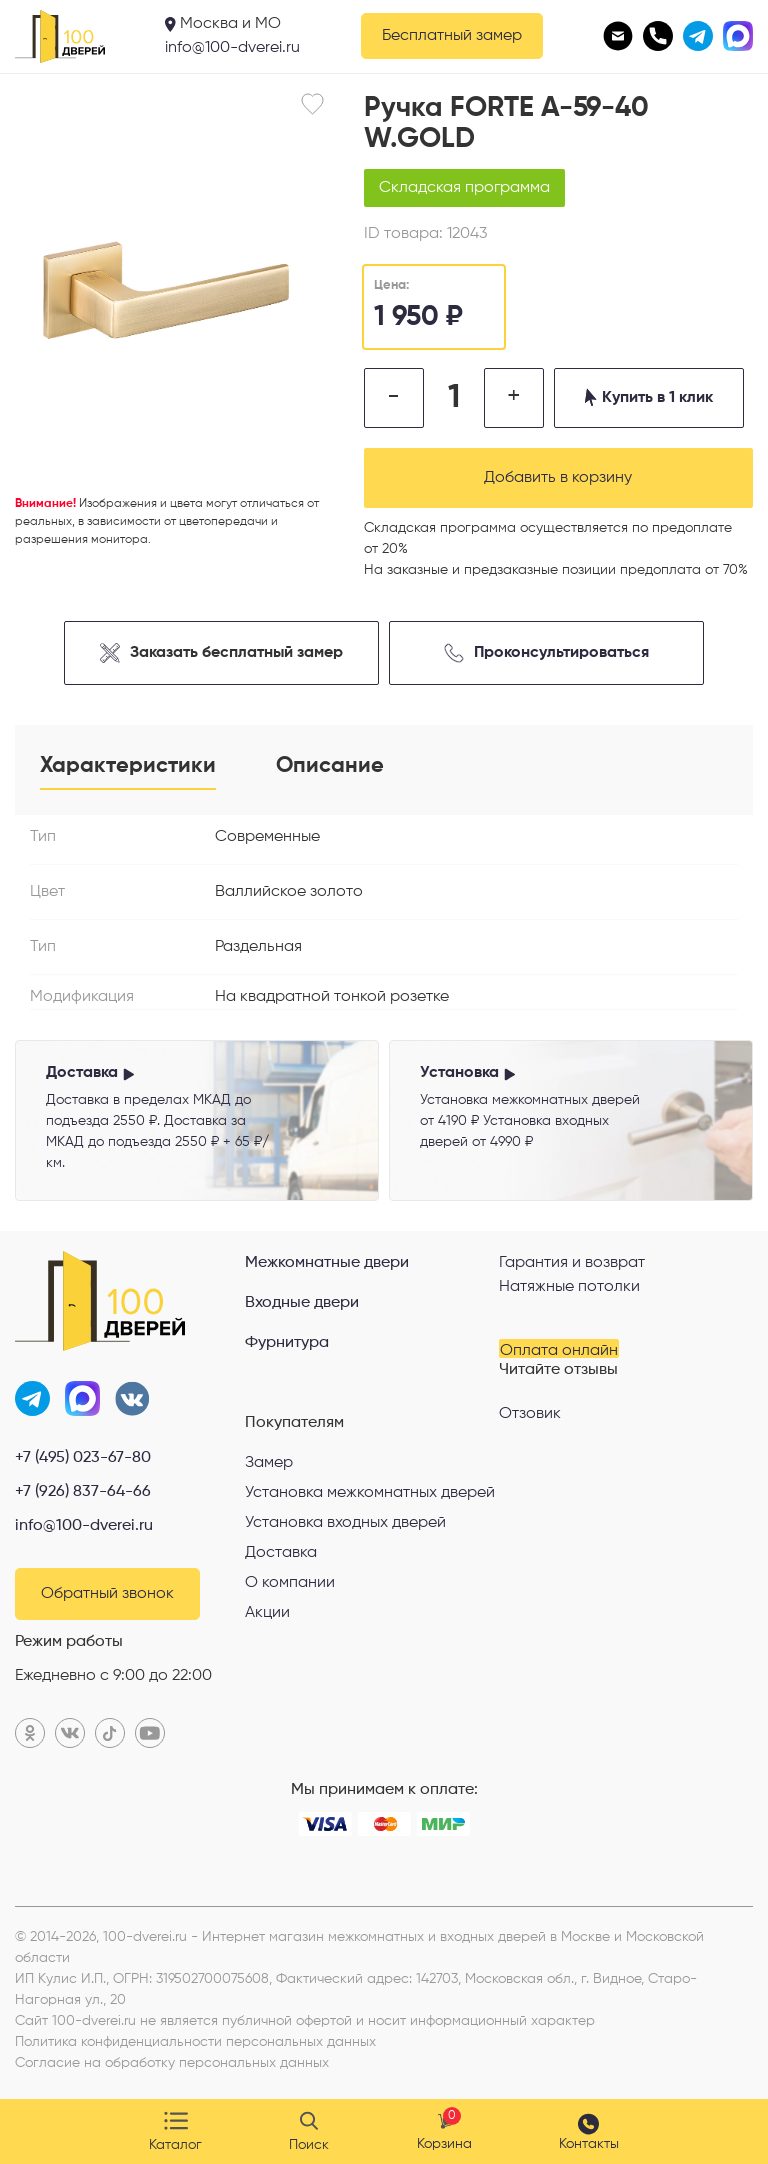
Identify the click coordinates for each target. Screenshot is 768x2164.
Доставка (281, 1553)
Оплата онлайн (559, 1350)
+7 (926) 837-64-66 (83, 1492)
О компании (290, 1583)
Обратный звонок (107, 1594)
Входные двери (302, 1303)
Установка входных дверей (345, 1523)
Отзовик (530, 1414)
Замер (269, 1463)
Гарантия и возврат (572, 1263)
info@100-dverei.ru (232, 48)
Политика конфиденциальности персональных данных (195, 2042)
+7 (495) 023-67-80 (83, 1458)
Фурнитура (287, 1343)
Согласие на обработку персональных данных (172, 2063)
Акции (267, 1613)
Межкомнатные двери (327, 1263)
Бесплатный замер (452, 36)
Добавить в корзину (558, 478)
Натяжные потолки (569, 1287)
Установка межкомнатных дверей (370, 1493)
